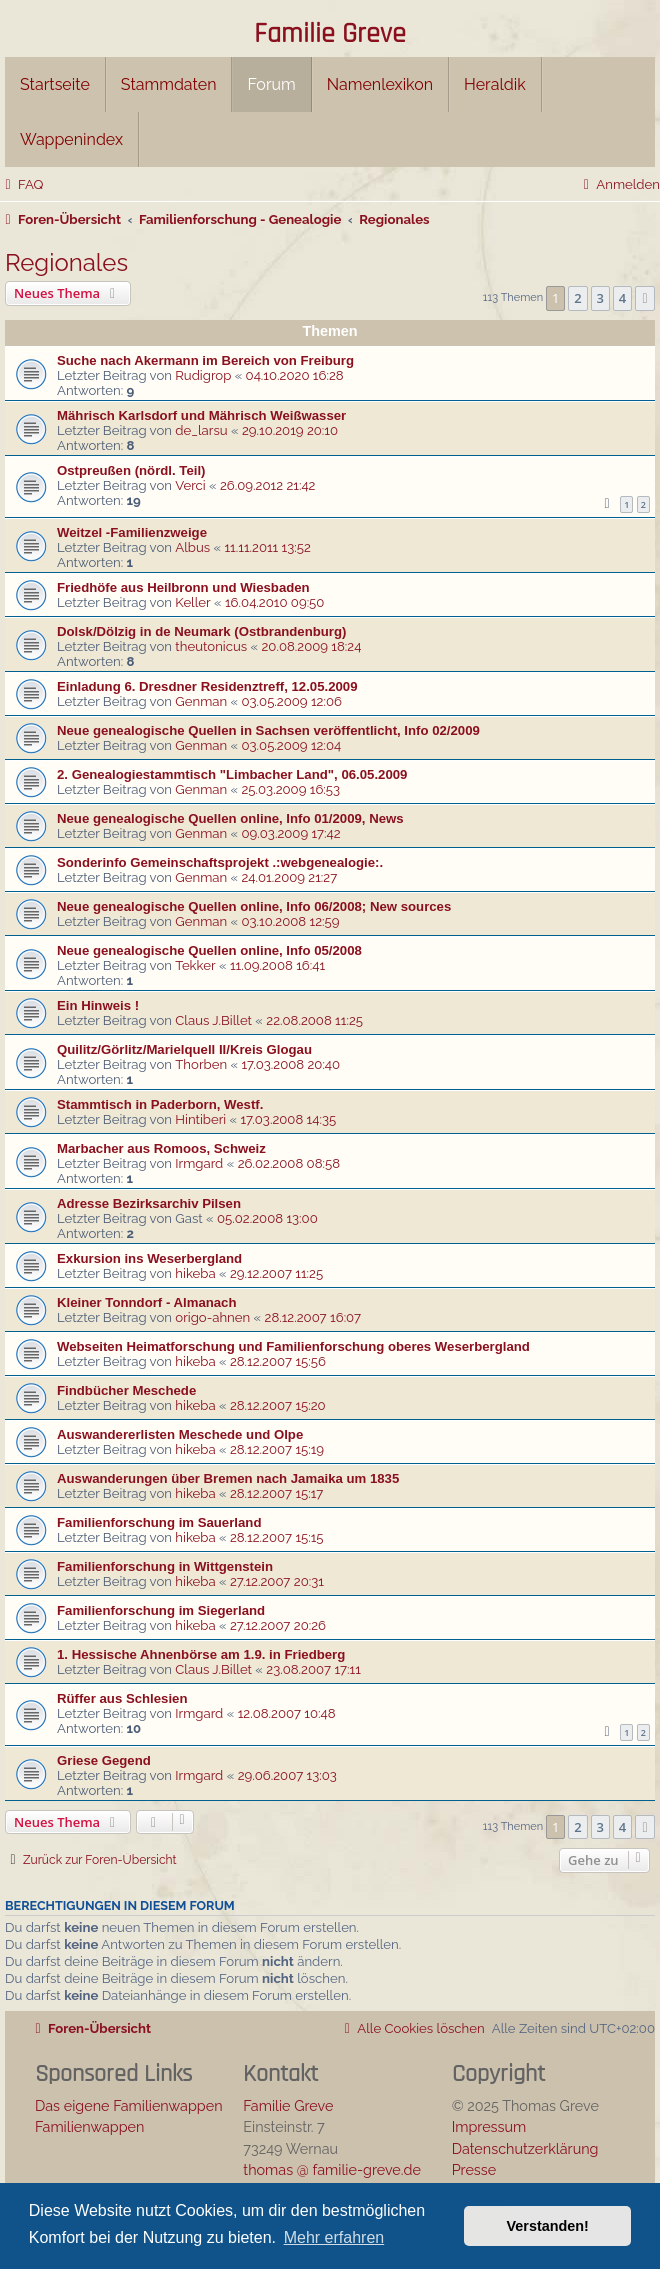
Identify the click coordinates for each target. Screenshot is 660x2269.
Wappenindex (71, 139)
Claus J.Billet (213, 1020)
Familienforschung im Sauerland (159, 1522)
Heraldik (495, 84)
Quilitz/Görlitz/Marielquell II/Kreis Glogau (184, 1049)
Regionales (66, 262)
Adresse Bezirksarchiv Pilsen (149, 1203)
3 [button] (600, 298)
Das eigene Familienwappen (129, 2105)
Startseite (55, 84)
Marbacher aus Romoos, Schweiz (161, 1148)
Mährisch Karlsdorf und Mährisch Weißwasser (201, 415)
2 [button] (577, 298)
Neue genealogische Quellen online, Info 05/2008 (209, 950)
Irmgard (199, 1163)
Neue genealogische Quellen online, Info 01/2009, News (230, 818)
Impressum (489, 2126)
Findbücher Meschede (126, 1390)
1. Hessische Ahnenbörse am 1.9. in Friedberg (201, 1654)
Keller (192, 602)
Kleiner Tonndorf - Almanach (147, 1302)
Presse (474, 2169)
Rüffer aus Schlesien (122, 1698)
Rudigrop (203, 375)
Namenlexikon (380, 84)
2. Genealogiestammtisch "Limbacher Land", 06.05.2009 (232, 774)
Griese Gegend (104, 1760)
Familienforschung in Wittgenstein (165, 1566)
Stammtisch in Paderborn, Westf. (160, 1104)
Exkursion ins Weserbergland (149, 1258)
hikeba (195, 1273)
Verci (190, 485)
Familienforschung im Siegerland (161, 1610)
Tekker (195, 965)
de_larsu (201, 430)
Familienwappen (89, 2126)
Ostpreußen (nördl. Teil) (131, 470)
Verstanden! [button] (548, 2226)
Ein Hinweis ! (98, 1005)
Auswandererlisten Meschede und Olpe (180, 1434)
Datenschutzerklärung (525, 2148)
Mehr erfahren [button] (334, 2237)
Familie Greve (330, 35)
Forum (271, 84)
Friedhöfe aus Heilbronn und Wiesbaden (183, 587)
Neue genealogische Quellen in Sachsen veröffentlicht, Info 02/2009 (268, 730)
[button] (645, 298)
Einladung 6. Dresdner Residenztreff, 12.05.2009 (207, 686)
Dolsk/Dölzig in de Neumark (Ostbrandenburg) (201, 631)
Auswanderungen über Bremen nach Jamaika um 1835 (228, 1478)
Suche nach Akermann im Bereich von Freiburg (205, 360)
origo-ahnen (212, 1317)
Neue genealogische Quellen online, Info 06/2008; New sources (254, 906)
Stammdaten (169, 84)
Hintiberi (200, 1119)
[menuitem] (21, 184)
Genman (201, 701)
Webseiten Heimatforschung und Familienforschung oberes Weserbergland (293, 1346)
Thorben (201, 1064)
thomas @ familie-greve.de (332, 2169)
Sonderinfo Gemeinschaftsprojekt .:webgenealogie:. (220, 862)
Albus (192, 547)
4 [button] (622, 298)
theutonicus (211, 646)
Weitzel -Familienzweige (132, 532)
